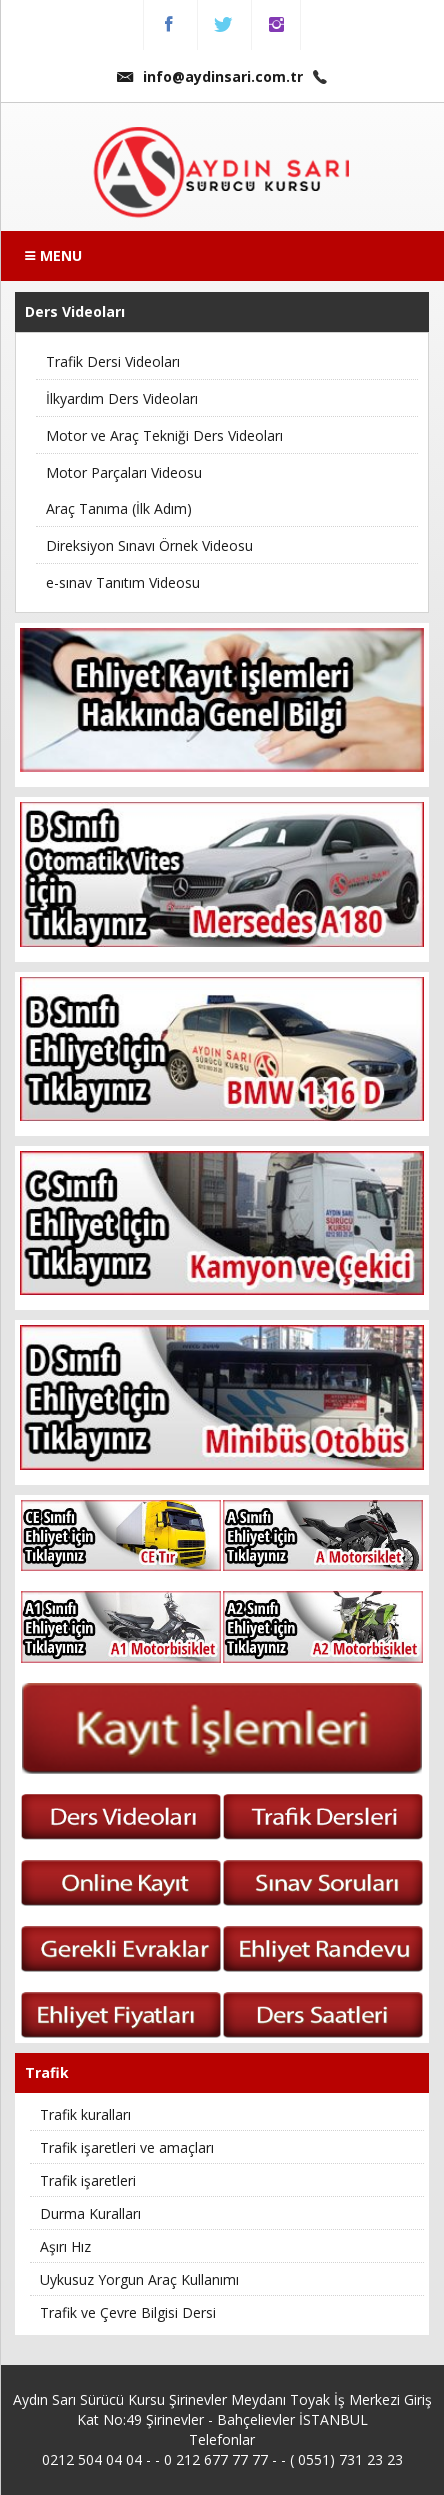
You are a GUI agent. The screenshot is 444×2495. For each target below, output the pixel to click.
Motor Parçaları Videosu (124, 472)
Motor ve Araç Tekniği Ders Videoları (164, 435)
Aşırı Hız (65, 2246)
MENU (53, 255)
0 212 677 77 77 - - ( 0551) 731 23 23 (283, 2459)
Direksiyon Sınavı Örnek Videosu (149, 545)
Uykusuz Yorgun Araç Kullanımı (139, 2279)
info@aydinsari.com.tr (210, 76)
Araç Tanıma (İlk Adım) (119, 508)
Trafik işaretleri (88, 2180)
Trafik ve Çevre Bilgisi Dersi (128, 2312)
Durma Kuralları (90, 2213)
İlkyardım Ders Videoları (122, 398)
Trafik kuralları (85, 2114)
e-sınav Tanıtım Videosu (123, 582)
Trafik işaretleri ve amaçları (127, 2147)
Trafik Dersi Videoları (113, 361)
